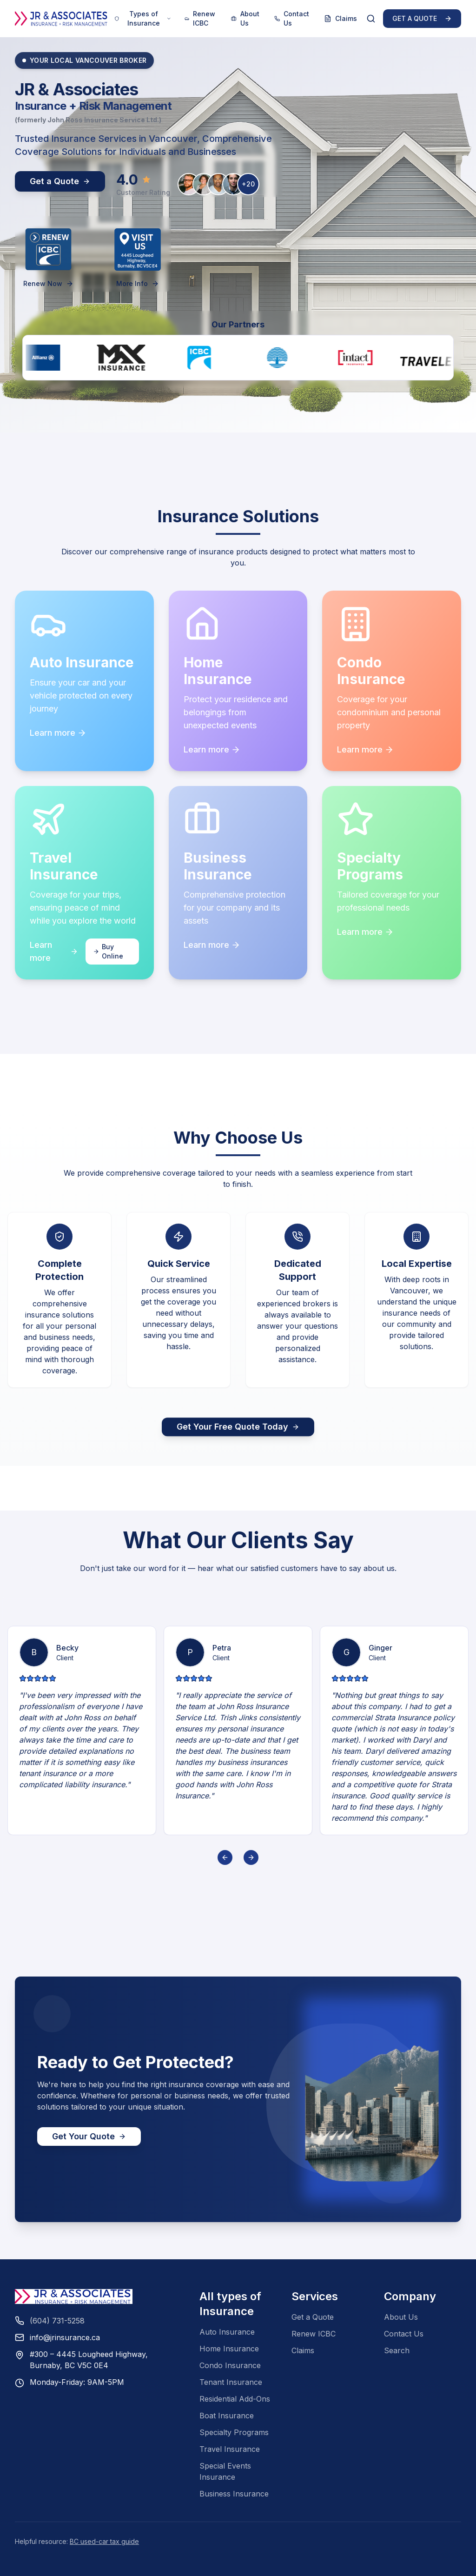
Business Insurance (234, 2493)
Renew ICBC (200, 18)
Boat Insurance (226, 2415)
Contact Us (291, 18)
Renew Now (48, 283)
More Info (137, 283)
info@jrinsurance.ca (65, 2337)
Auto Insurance (227, 2331)
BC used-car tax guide (104, 2541)
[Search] (371, 18)
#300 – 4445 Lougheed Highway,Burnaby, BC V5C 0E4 (89, 2360)
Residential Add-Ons (234, 2398)
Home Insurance (229, 2348)
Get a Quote (312, 2317)
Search (397, 2350)
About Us (245, 18)
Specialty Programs (234, 2432)
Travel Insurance (229, 2449)
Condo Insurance (230, 2365)
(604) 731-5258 (57, 2320)
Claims (340, 18)
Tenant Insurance (230, 2382)
